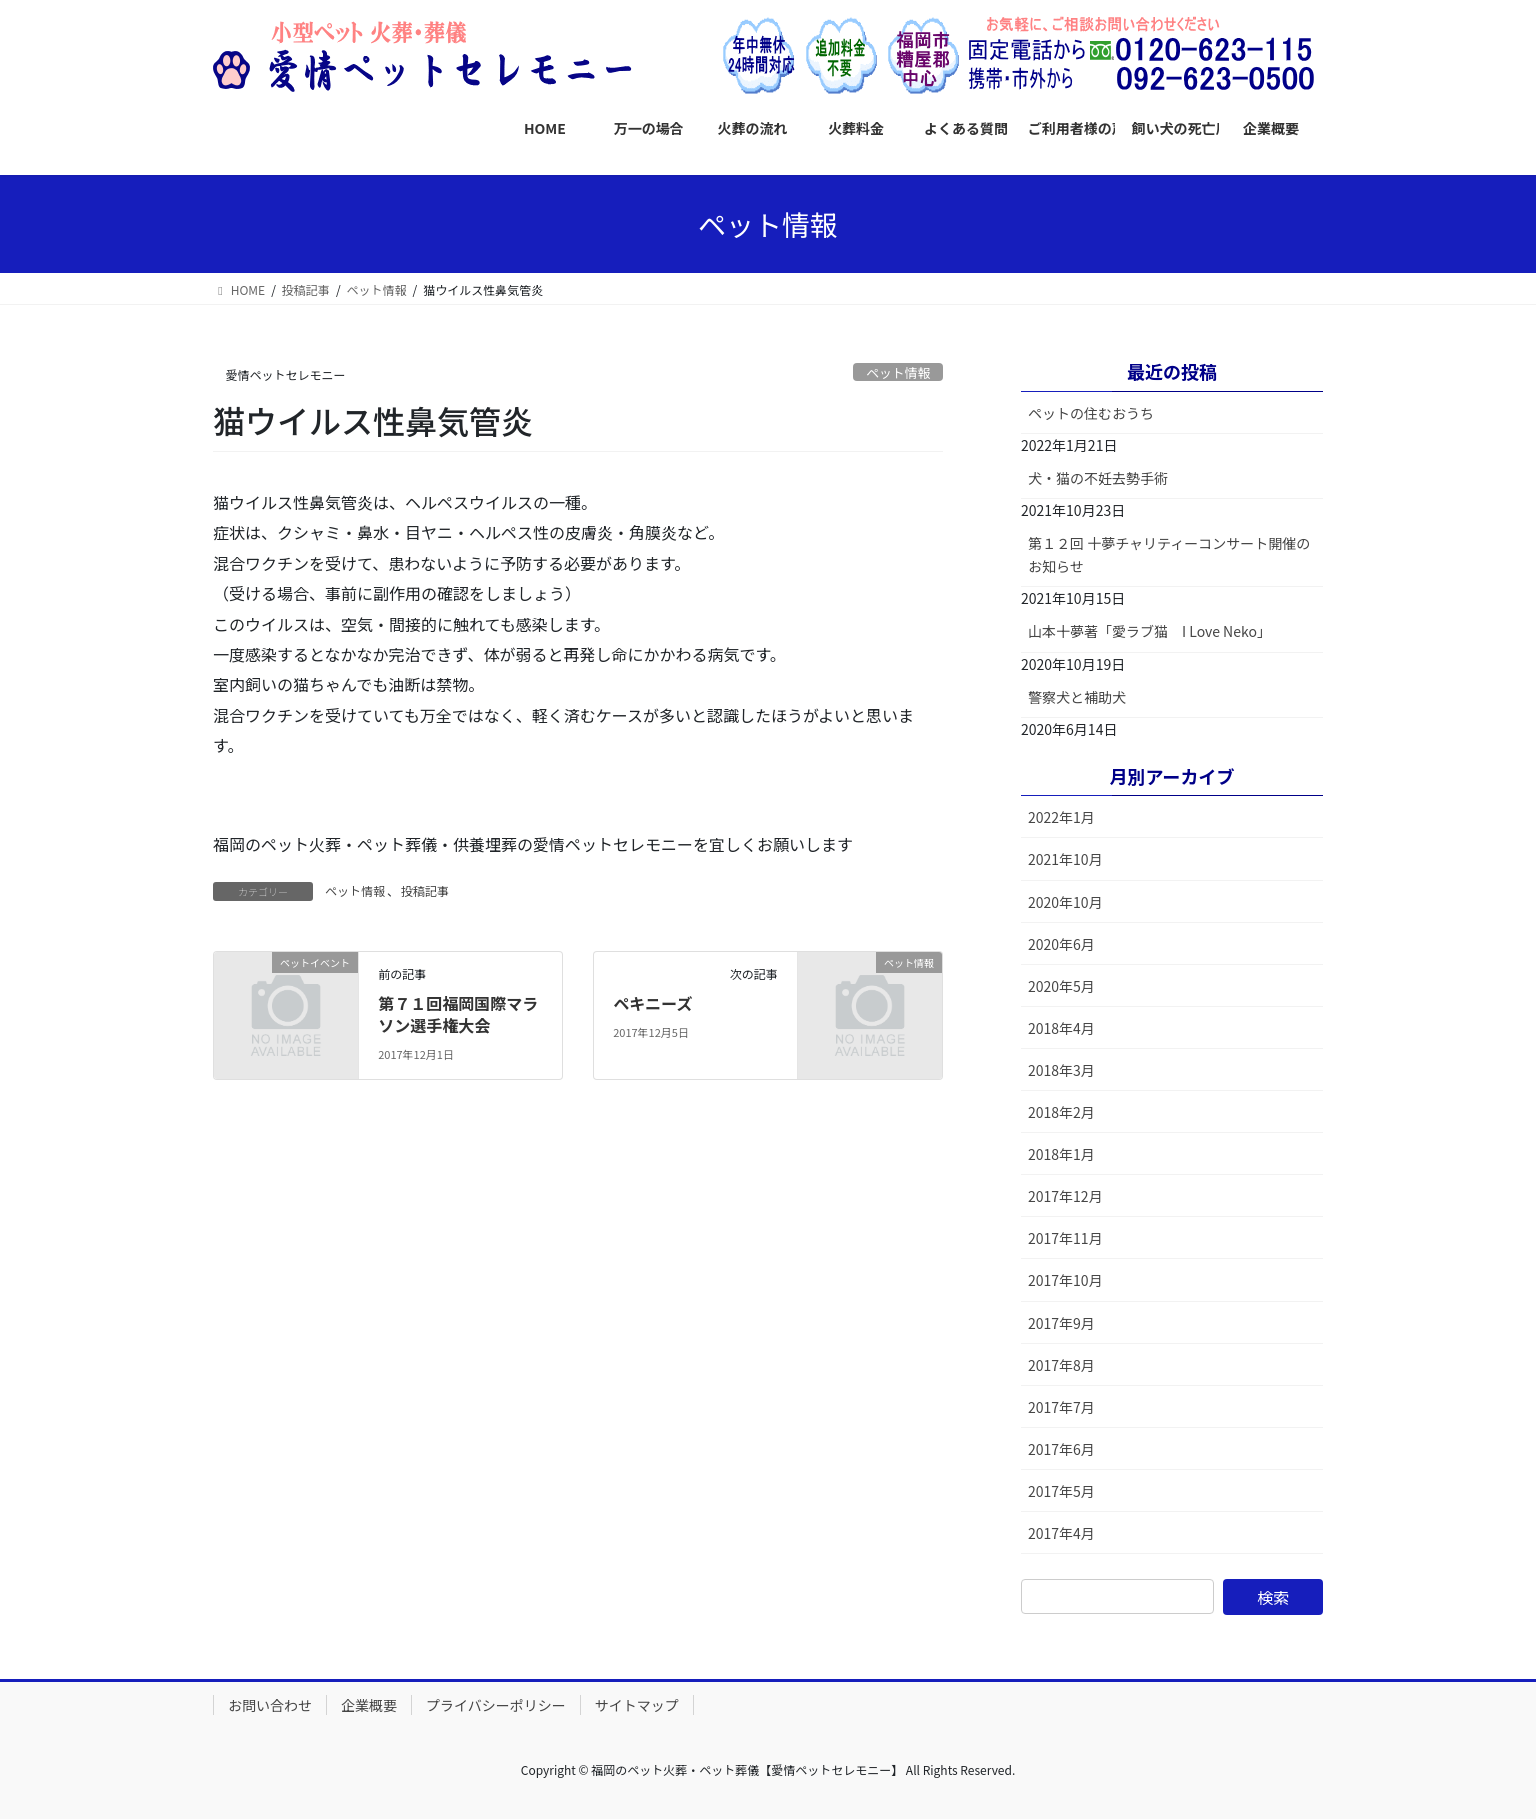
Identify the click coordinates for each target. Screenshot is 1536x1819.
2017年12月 (1065, 1196)
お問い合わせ (270, 1705)
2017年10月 (1065, 1280)
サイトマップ (637, 1705)
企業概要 (369, 1705)
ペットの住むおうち (1091, 413)
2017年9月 (1061, 1323)
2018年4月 (1061, 1028)
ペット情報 (898, 372)
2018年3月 (1061, 1070)
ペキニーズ (652, 1003)
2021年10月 (1065, 859)
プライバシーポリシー (496, 1705)
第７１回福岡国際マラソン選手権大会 (458, 1014)
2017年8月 (1061, 1365)
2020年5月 (1061, 986)
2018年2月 (1061, 1112)
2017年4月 (1061, 1533)
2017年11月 (1065, 1238)
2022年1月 (1061, 817)
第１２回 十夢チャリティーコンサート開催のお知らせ (1169, 554)
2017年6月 (1061, 1449)
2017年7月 (1061, 1407)
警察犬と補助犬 (1077, 697)
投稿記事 (425, 890)
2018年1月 (1061, 1154)
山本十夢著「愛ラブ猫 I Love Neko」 (1149, 631)
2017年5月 (1061, 1491)
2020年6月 (1061, 944)
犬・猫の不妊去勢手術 (1098, 478)
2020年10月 (1065, 902)
